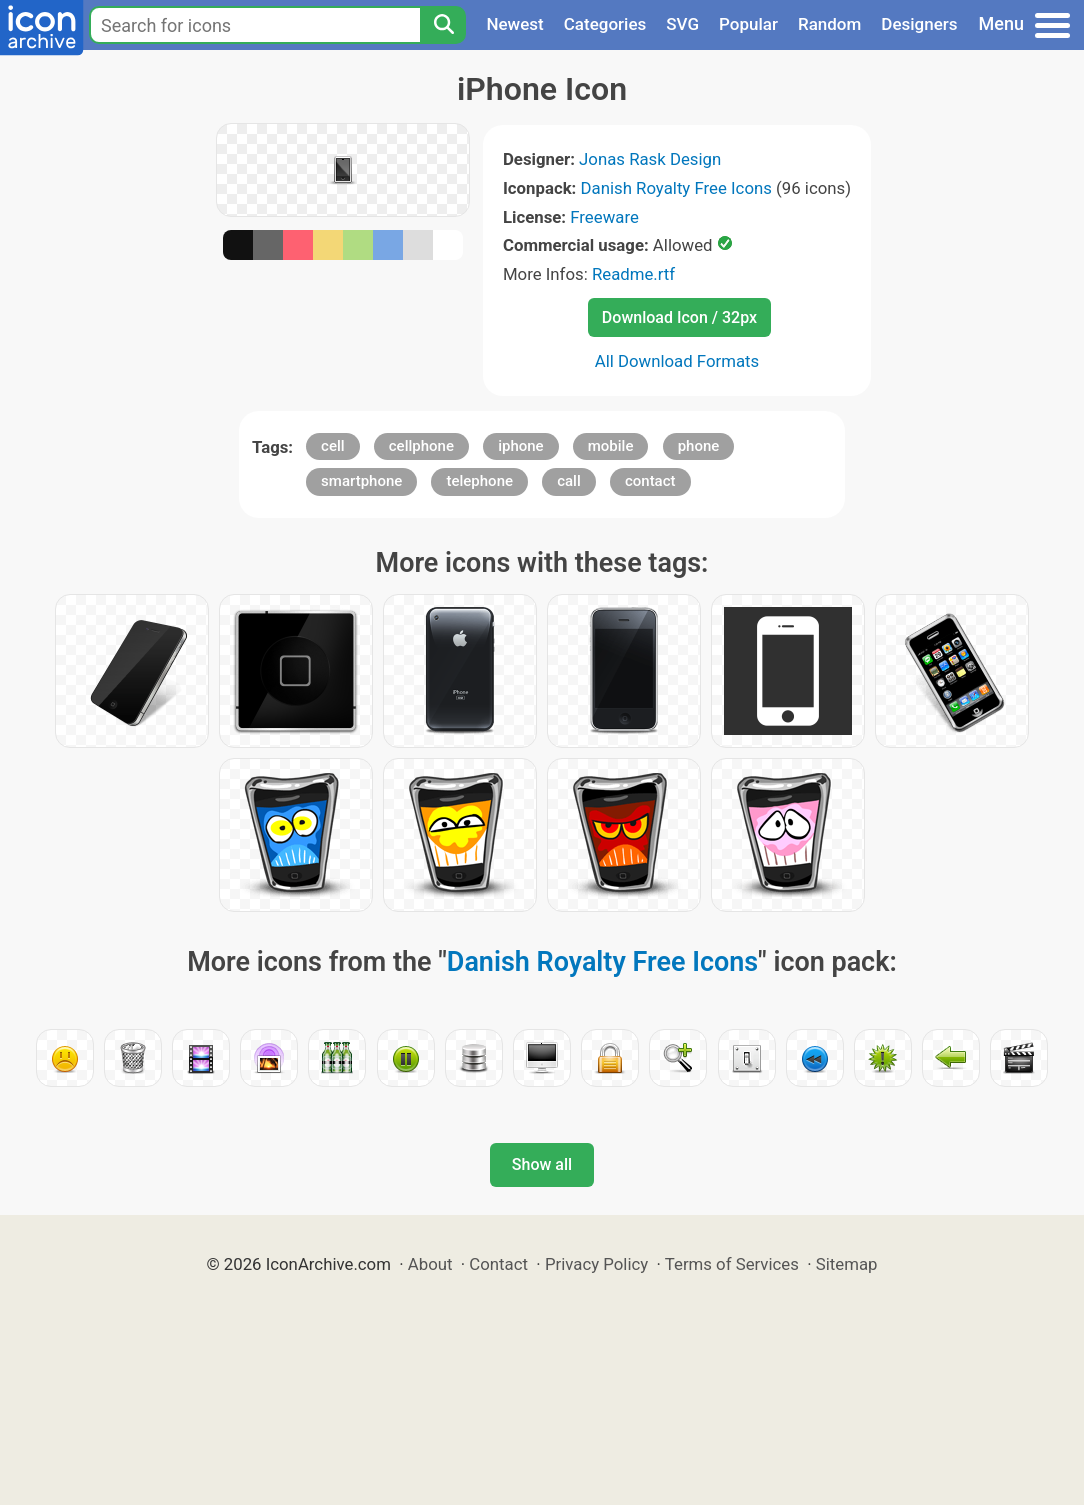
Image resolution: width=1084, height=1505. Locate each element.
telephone (479, 481)
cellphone (421, 446)
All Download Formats (677, 361)
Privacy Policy (596, 1264)
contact (650, 481)
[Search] (443, 25)
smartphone (361, 481)
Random (829, 24)
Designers (919, 24)
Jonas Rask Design (650, 159)
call (569, 481)
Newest (514, 24)
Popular (748, 24)
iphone (520, 446)
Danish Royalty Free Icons (676, 188)
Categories (605, 24)
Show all (542, 1164)
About (430, 1264)
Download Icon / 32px (679, 317)
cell (333, 446)
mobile (611, 446)
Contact (498, 1264)
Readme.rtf (633, 274)
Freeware (604, 217)
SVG (682, 24)
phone (699, 446)
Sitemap (847, 1264)
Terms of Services (732, 1264)
